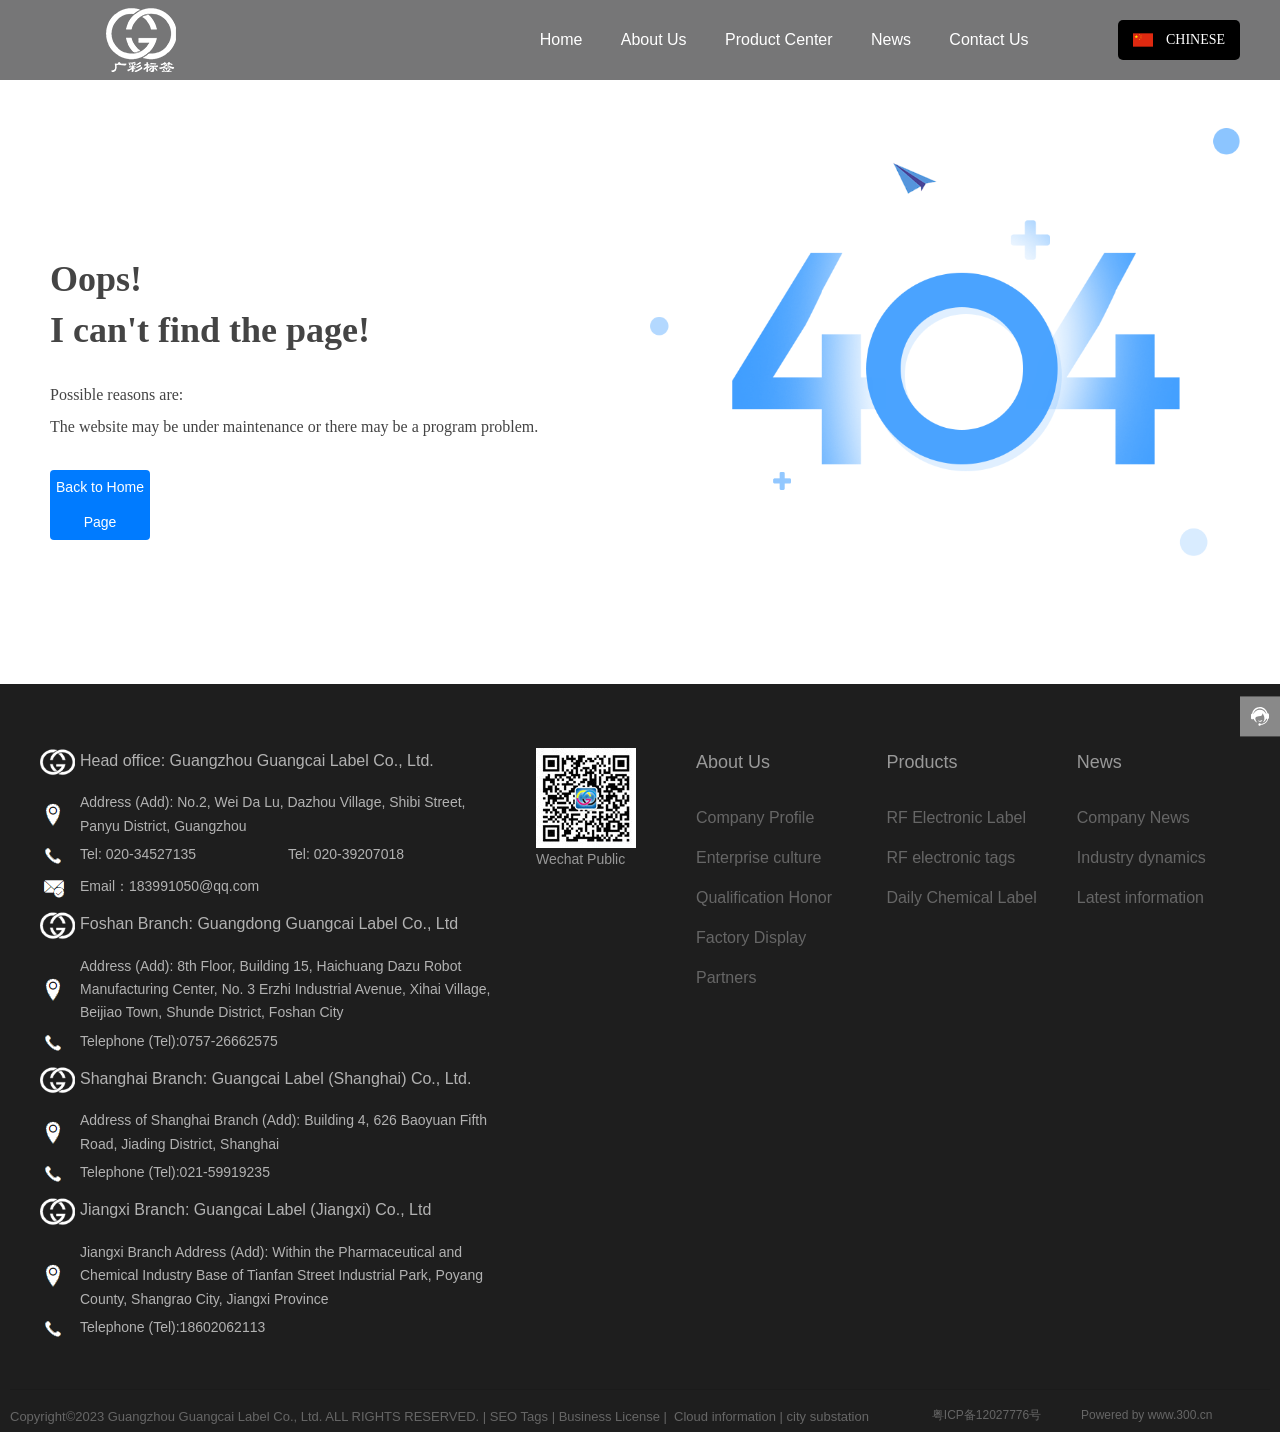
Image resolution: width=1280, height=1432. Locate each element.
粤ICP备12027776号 (986, 1415)
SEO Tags (519, 1416)
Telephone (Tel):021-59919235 (175, 1172)
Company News (1133, 817)
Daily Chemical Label (961, 897)
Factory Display (751, 937)
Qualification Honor (764, 897)
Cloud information (725, 1416)
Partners (726, 977)
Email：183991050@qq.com (169, 886)
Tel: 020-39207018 (346, 854)
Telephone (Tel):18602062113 (172, 1327)
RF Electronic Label (956, 817)
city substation (828, 1416)
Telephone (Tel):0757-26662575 (179, 1041)
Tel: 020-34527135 (138, 854)
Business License (609, 1416)
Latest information (1140, 897)
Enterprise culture (758, 857)
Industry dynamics (1141, 857)
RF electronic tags (950, 857)
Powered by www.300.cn (1146, 1415)
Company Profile (755, 817)
